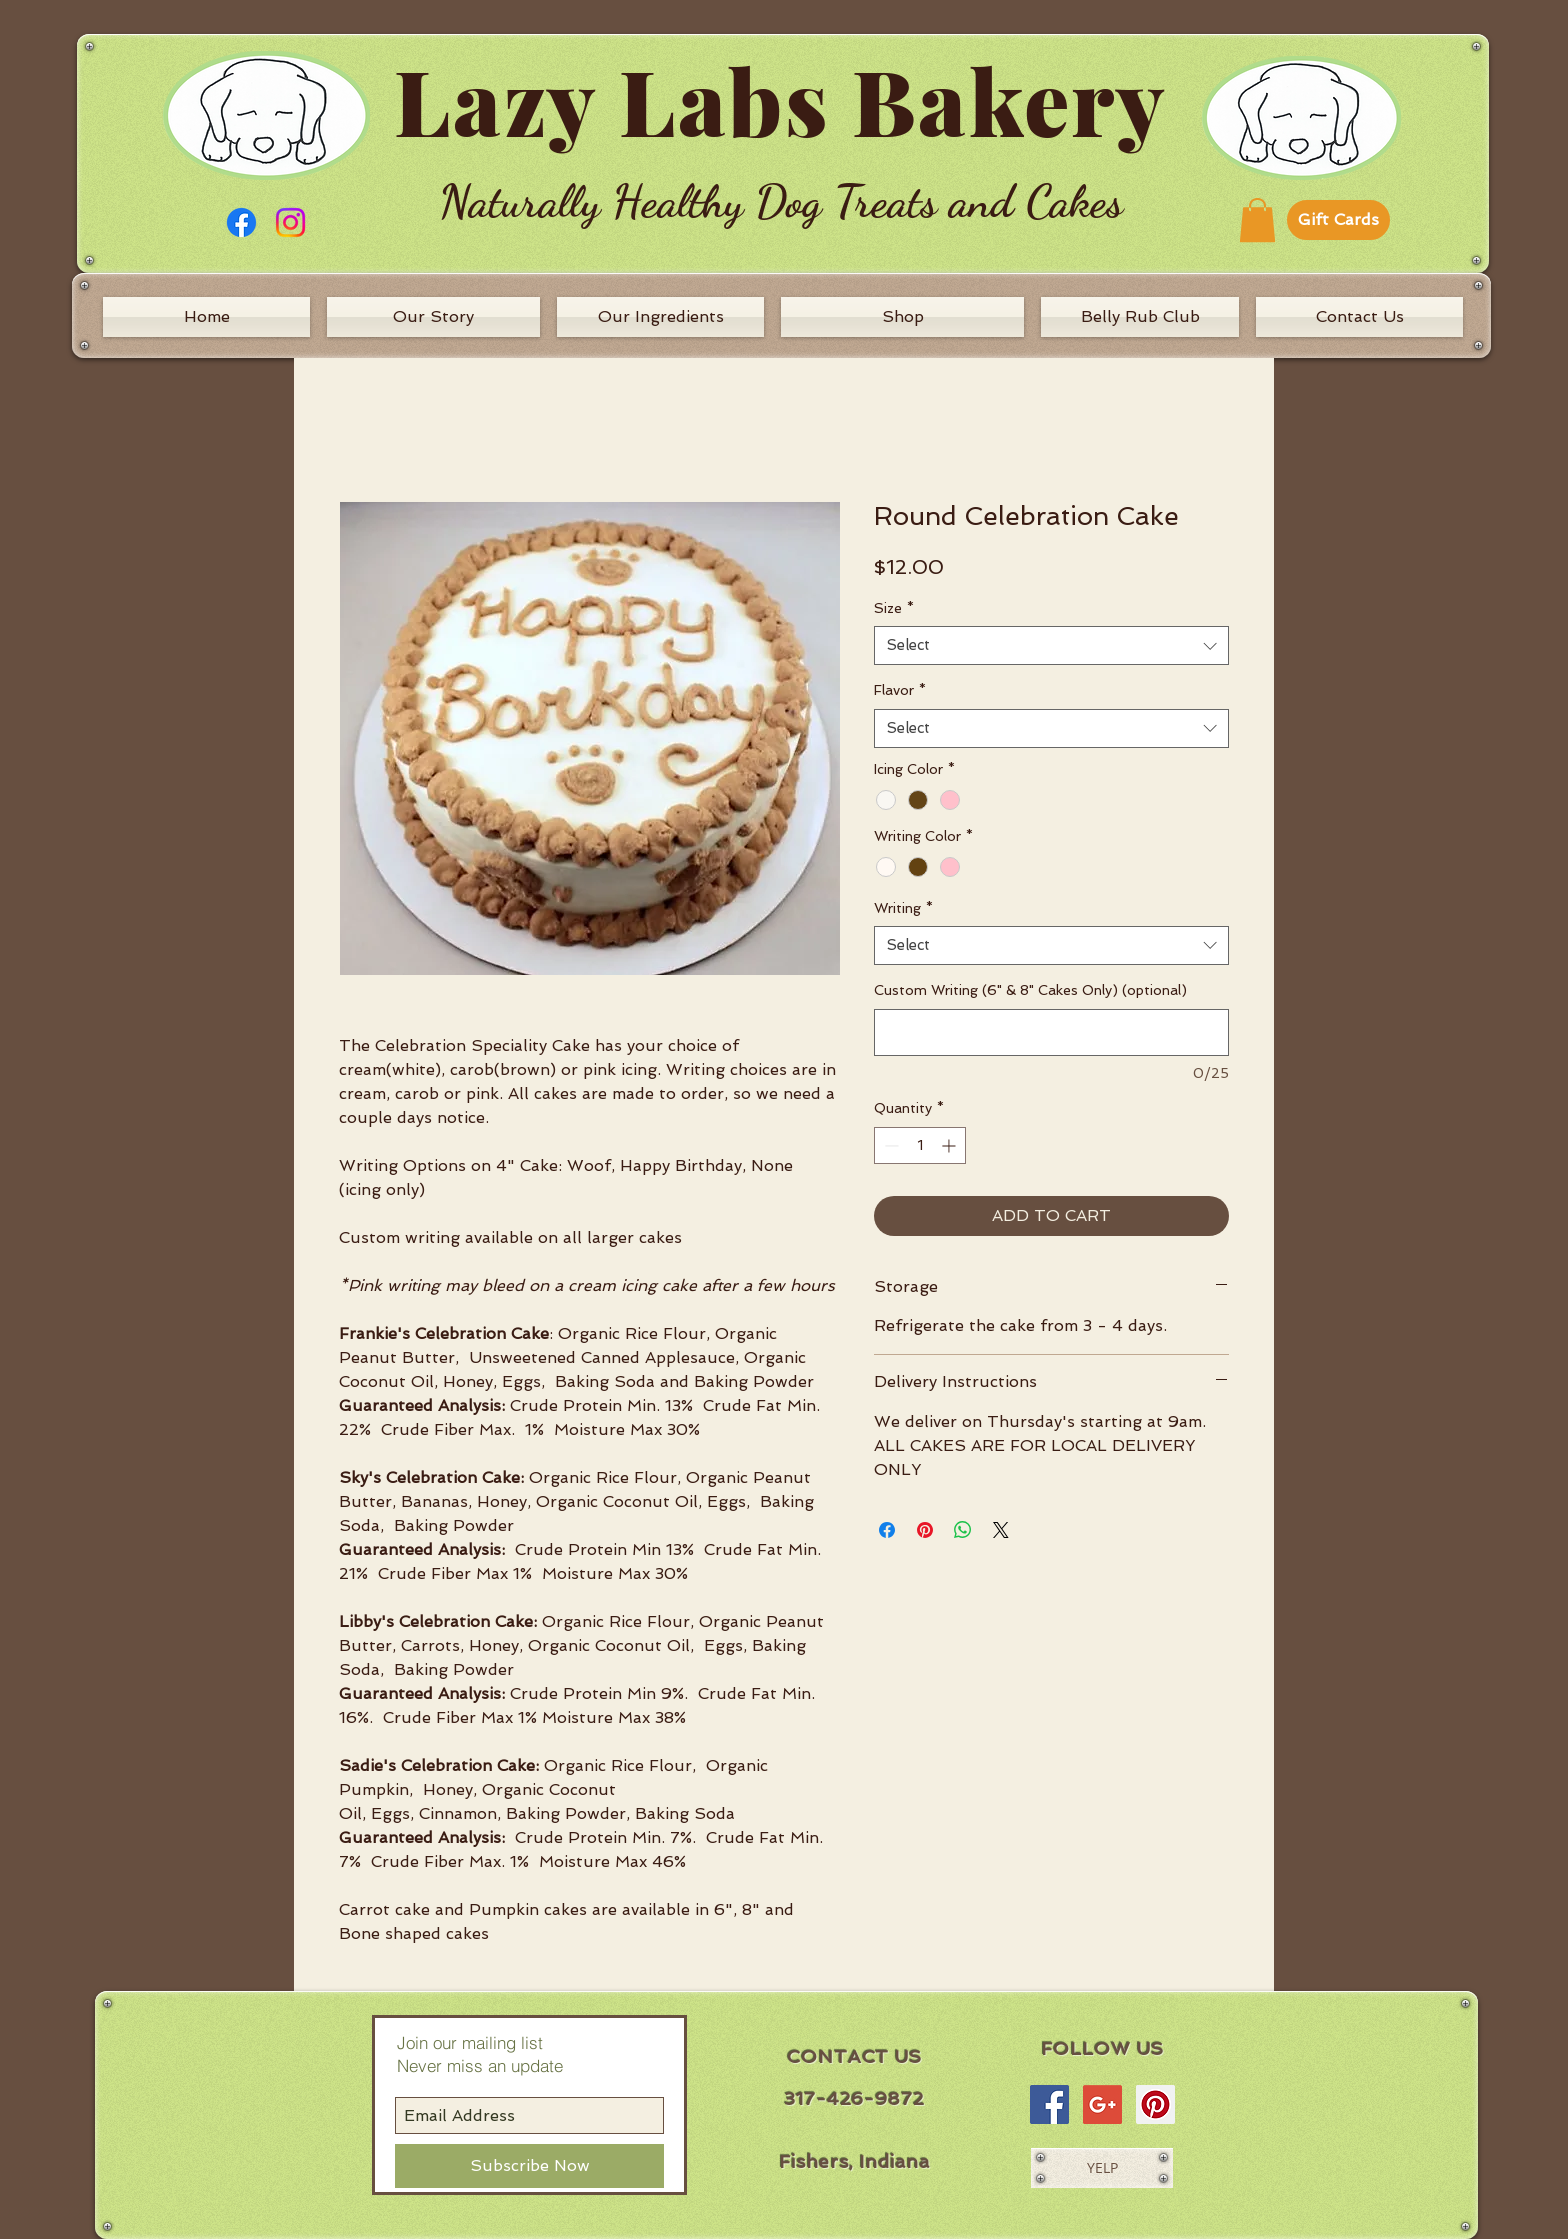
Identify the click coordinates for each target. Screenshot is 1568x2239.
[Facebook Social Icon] (1049, 2104)
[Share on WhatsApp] (963, 1530)
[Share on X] (1001, 1530)
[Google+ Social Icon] (1102, 2104)
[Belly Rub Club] (1140, 317)
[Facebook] (241, 222)
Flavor (900, 690)
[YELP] (1102, 2168)
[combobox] (1051, 645)
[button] (1257, 220)
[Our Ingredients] (660, 317)
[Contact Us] (1359, 317)
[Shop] (902, 317)
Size (894, 608)
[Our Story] (433, 317)
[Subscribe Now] (529, 2166)
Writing (903, 908)
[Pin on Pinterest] (925, 1530)
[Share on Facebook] (887, 1530)
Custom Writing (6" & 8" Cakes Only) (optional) (1030, 990)
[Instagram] (290, 222)
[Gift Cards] (1338, 220)
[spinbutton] (920, 1145)
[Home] (206, 317)
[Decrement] (889, 1145)
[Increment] (950, 1145)
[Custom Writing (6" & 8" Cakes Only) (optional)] (1051, 1032)
